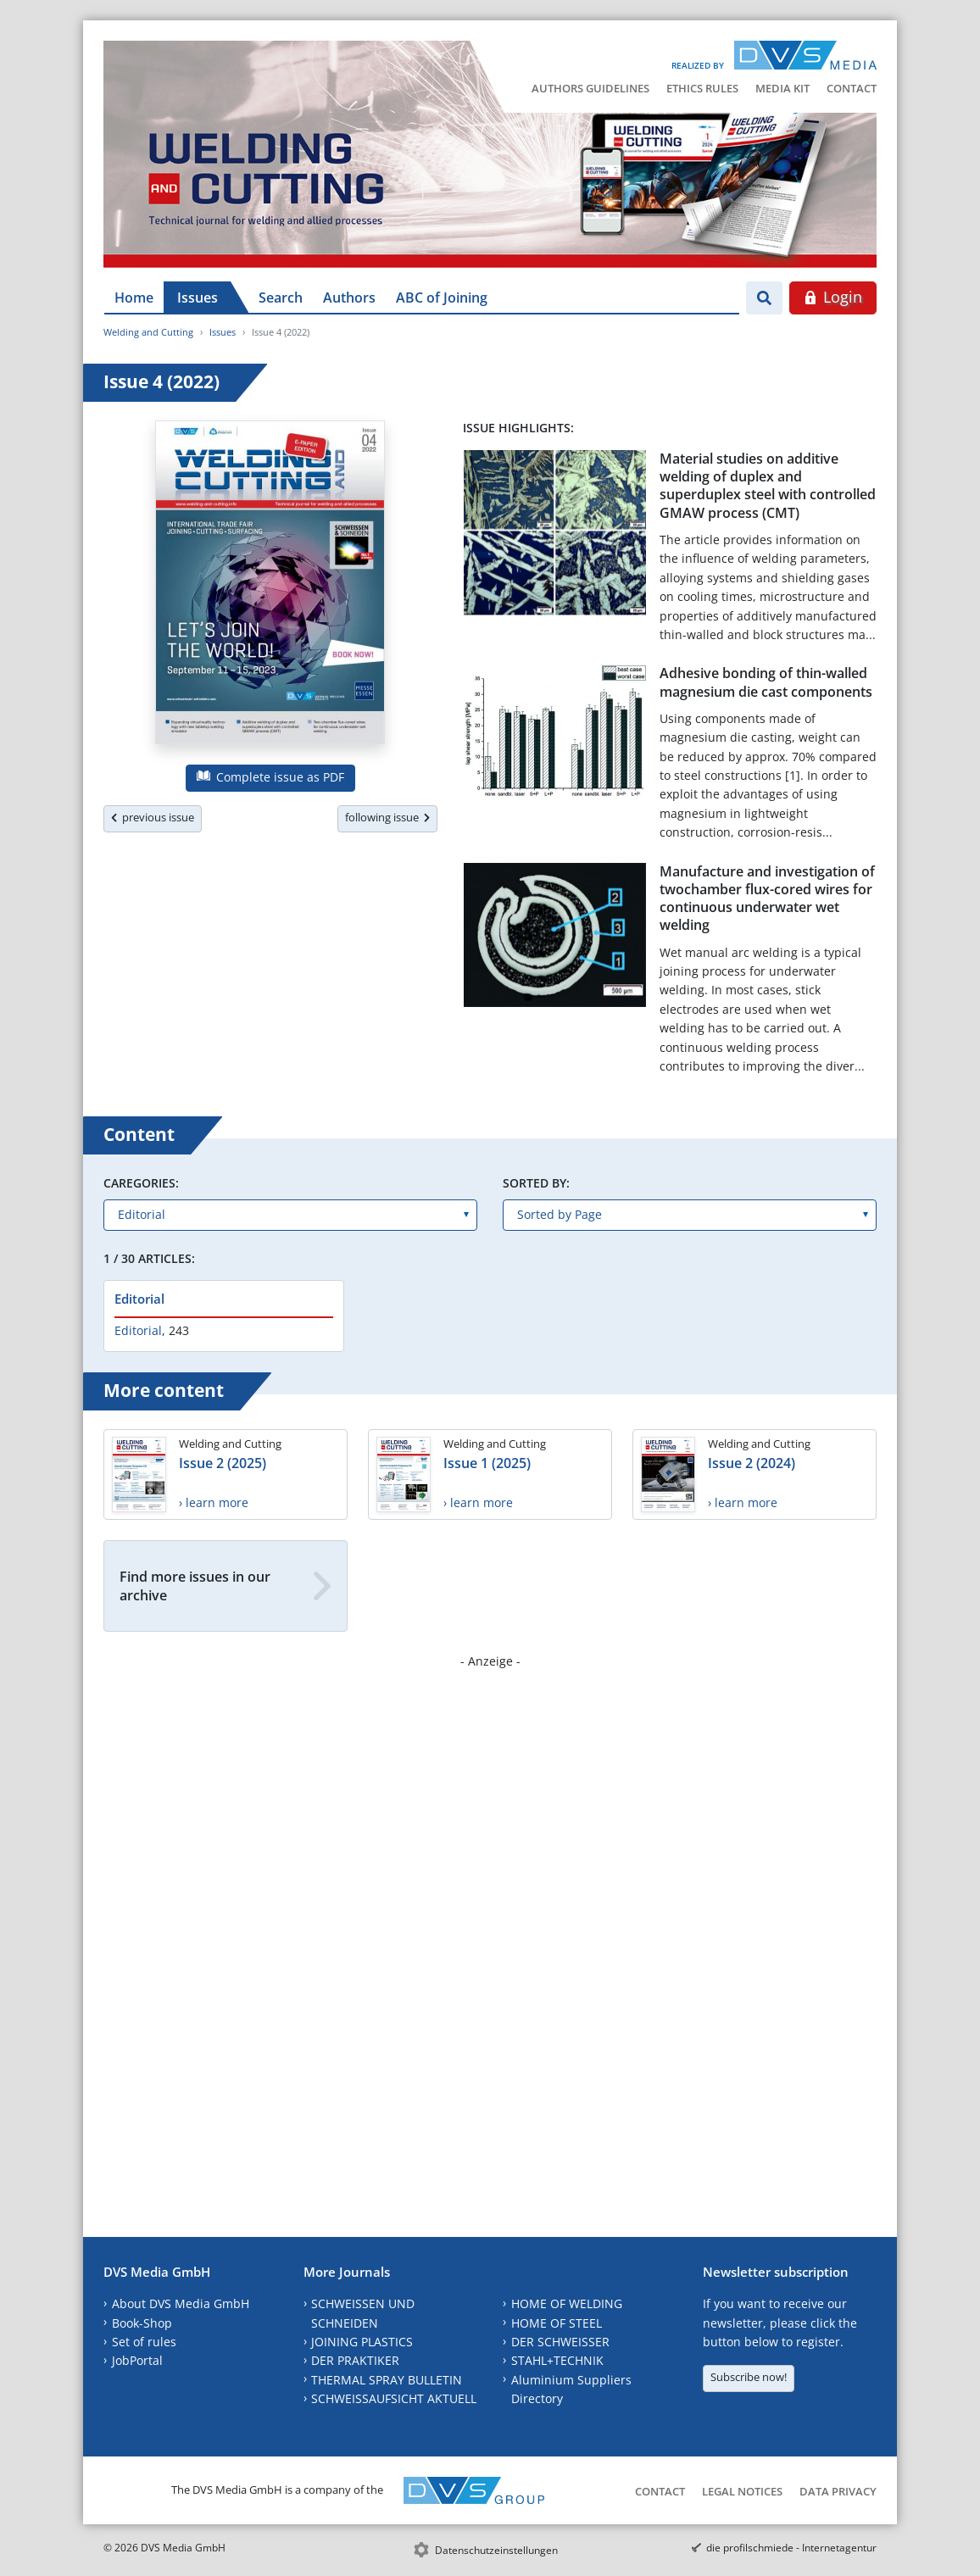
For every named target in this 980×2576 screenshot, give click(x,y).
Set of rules (144, 2342)
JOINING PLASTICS (362, 2342)
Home (133, 297)
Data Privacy (838, 2491)
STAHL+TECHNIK (557, 2360)
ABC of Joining (441, 297)
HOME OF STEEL (556, 2323)
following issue (387, 817)
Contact (852, 88)
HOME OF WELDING (566, 2303)
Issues (197, 297)
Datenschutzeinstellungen (496, 2550)
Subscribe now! (748, 2376)
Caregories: (141, 1183)
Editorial (139, 1298)
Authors (349, 297)
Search (281, 297)
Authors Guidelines (590, 88)
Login (833, 297)
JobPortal (137, 2360)
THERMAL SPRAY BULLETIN (386, 2380)
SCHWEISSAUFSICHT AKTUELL (393, 2398)
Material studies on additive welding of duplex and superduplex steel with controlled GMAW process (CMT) (768, 485)
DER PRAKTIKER (355, 2360)
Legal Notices (742, 2491)
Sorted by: (536, 1183)
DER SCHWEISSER (560, 2342)
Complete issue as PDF (270, 777)
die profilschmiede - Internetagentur (791, 2547)
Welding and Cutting (148, 331)
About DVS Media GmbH (180, 2303)
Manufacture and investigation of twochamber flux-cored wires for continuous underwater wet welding (767, 898)
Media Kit (782, 88)
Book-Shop (142, 2323)
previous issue (152, 817)
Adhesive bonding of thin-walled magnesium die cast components (766, 682)
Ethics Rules (702, 88)
